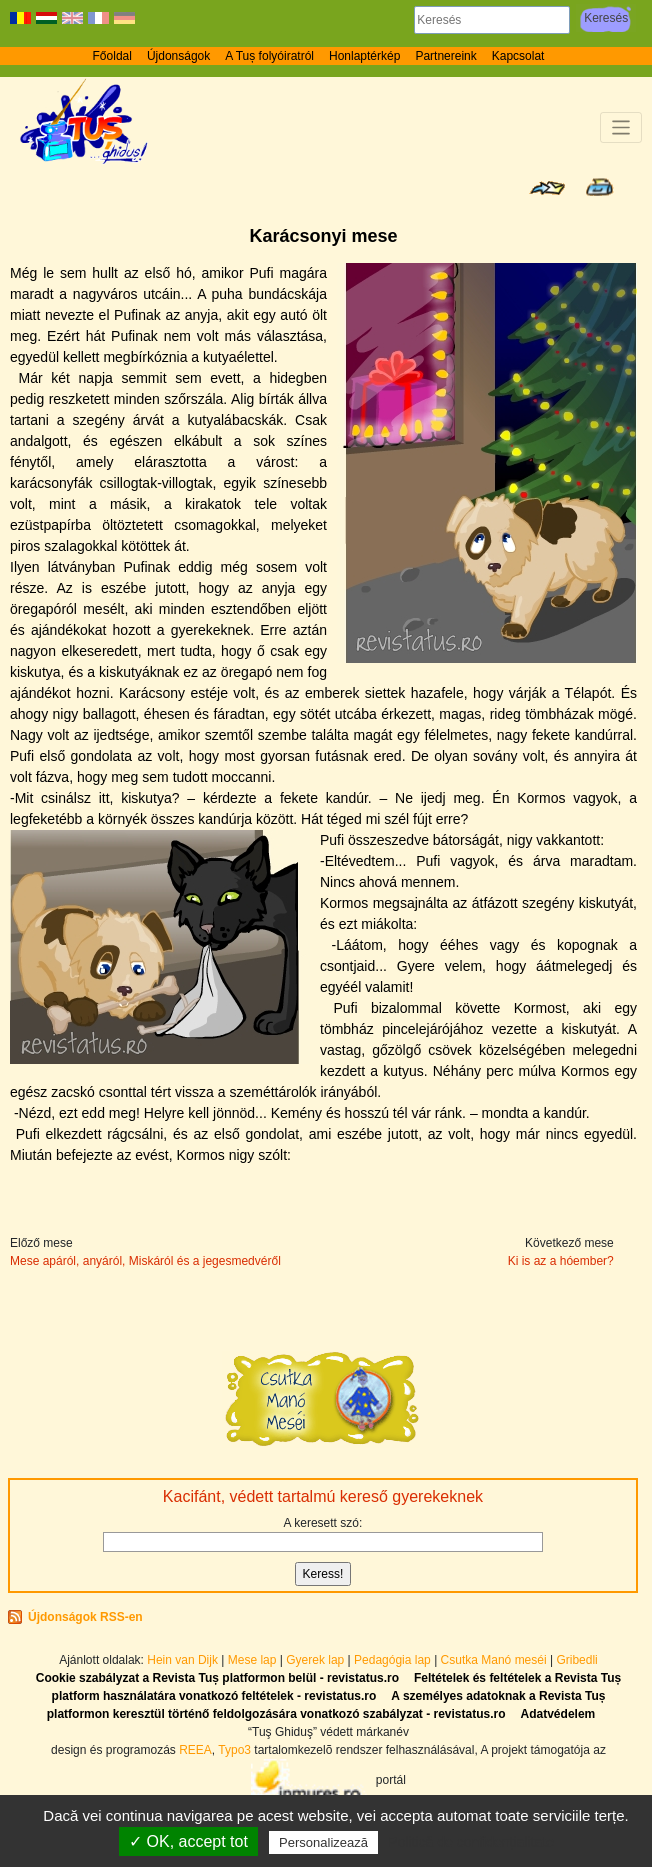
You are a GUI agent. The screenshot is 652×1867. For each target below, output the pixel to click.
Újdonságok (178, 56)
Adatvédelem (558, 1714)
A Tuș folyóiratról (269, 56)
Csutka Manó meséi (495, 1660)
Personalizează (323, 1842)
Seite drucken (599, 187)
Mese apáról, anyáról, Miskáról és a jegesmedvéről (145, 1261)
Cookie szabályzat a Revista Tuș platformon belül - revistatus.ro (217, 1678)
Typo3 (234, 1750)
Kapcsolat (518, 56)
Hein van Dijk (182, 1660)
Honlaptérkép (364, 56)
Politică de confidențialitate (471, 1842)
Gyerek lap (316, 1660)
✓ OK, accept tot (188, 1841)
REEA (195, 1750)
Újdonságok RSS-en (85, 1617)
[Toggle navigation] (621, 127)
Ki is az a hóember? (561, 1261)
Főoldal (112, 56)
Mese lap (252, 1660)
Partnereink (445, 56)
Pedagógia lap (394, 1660)
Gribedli (576, 1660)
